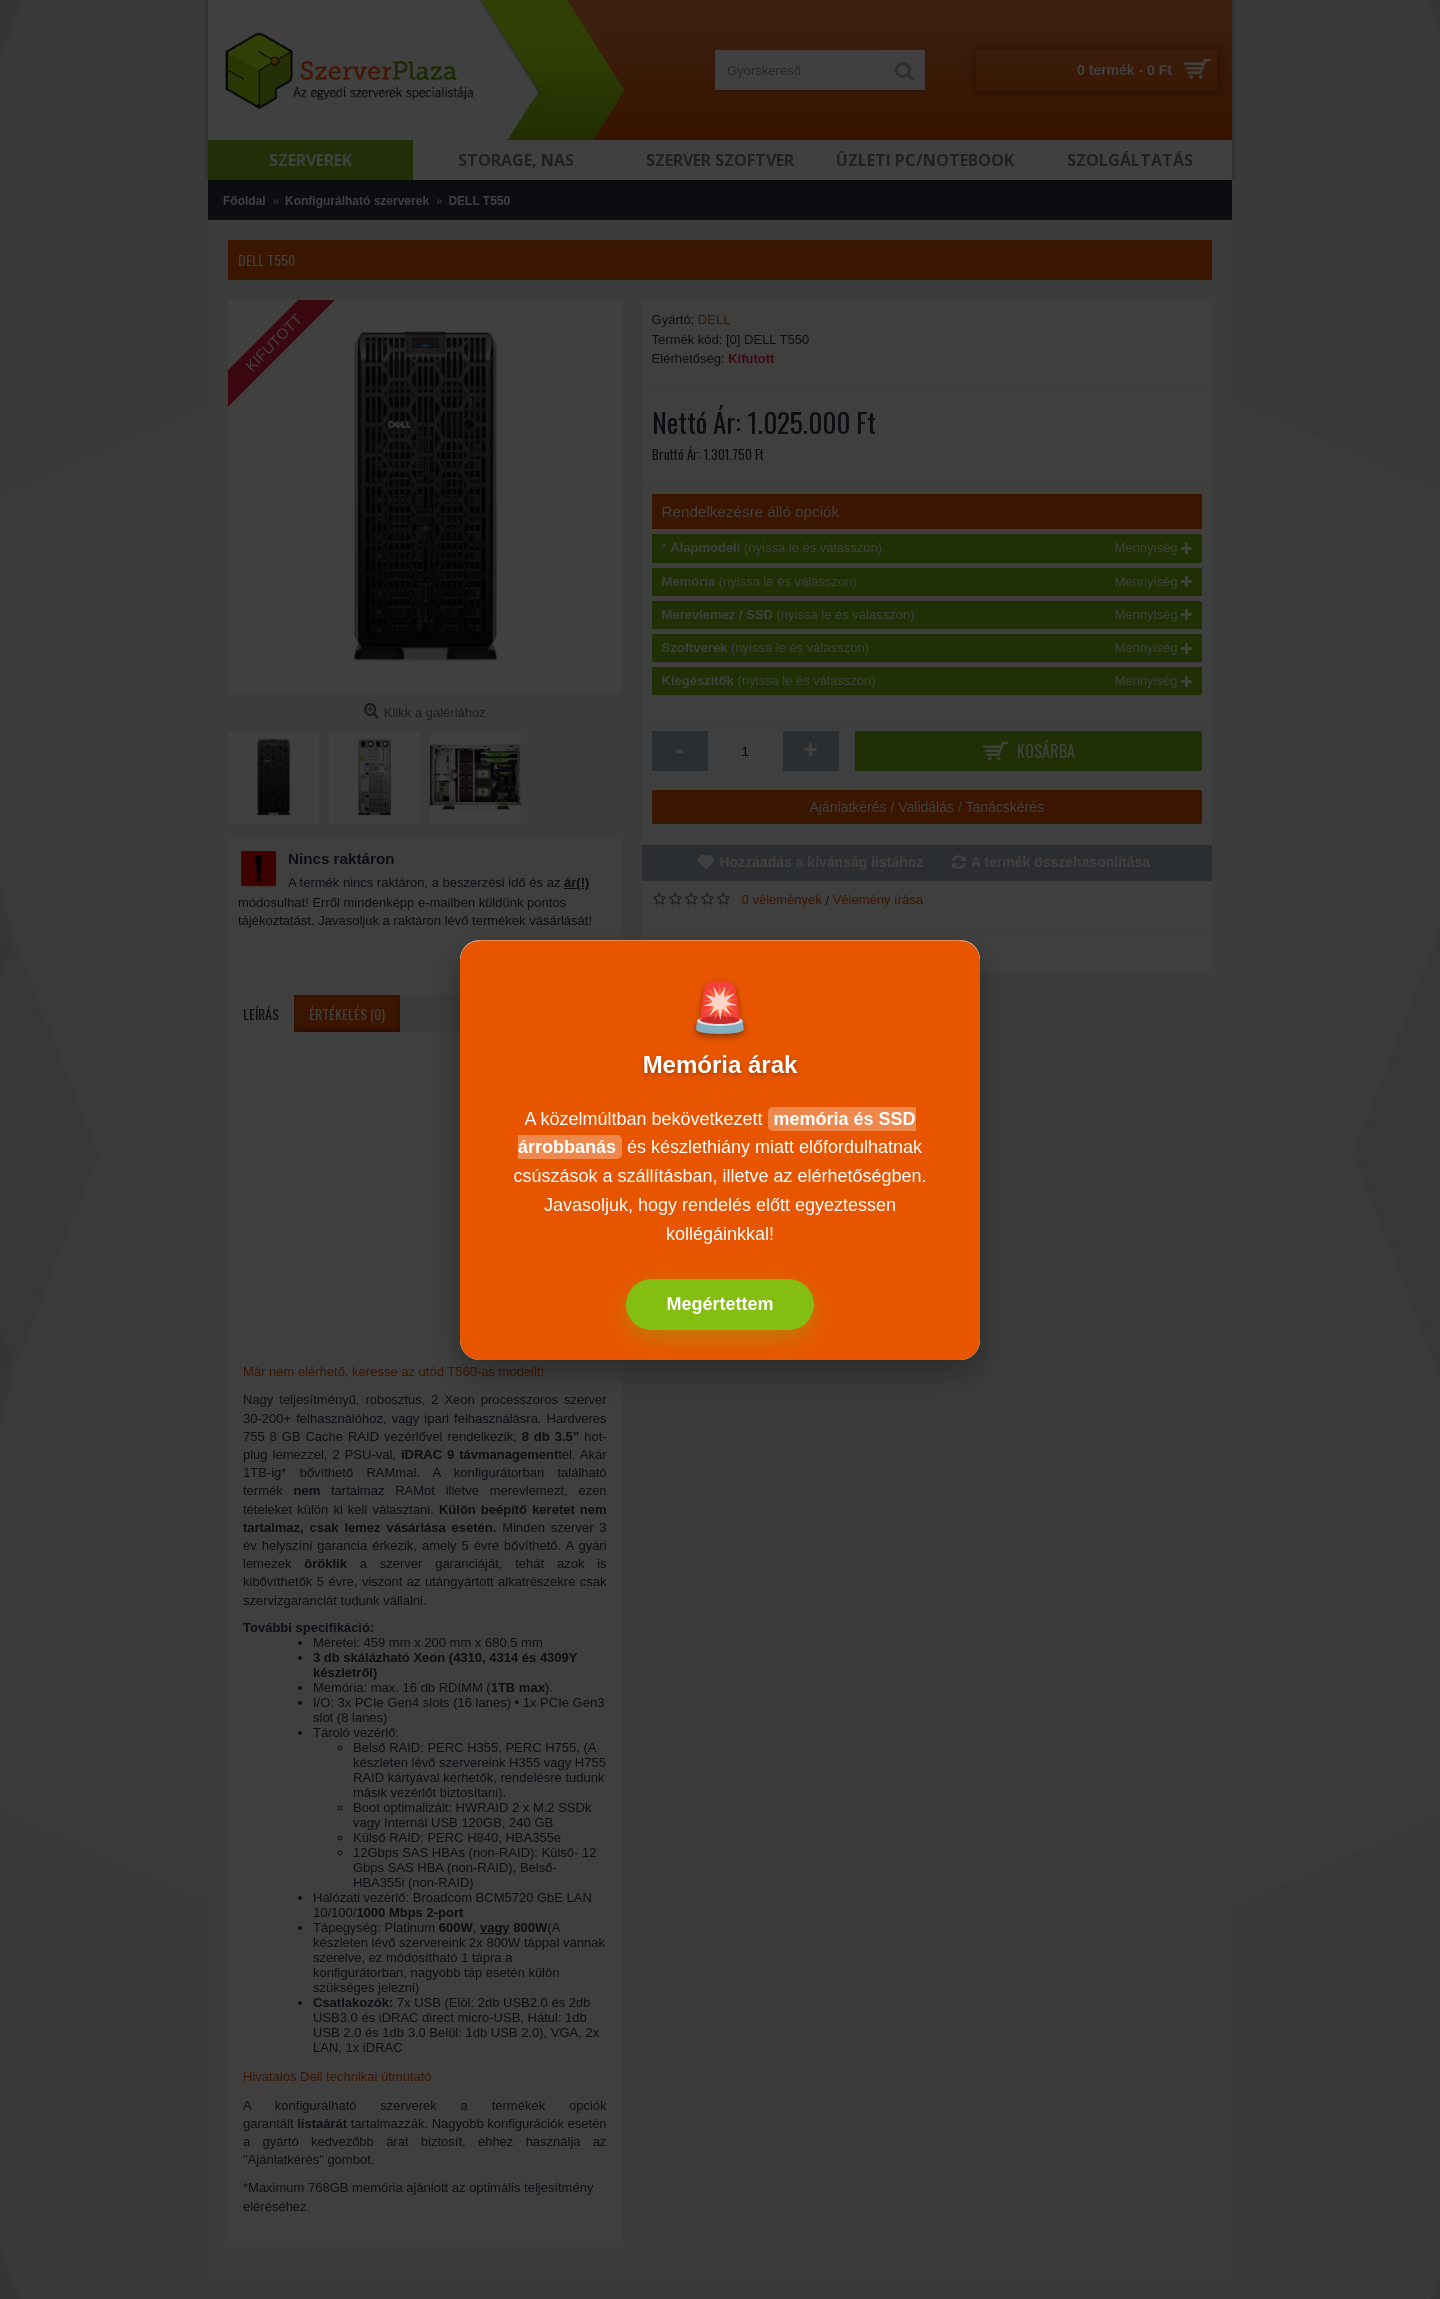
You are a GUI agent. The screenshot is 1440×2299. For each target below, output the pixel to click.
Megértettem (719, 1304)
